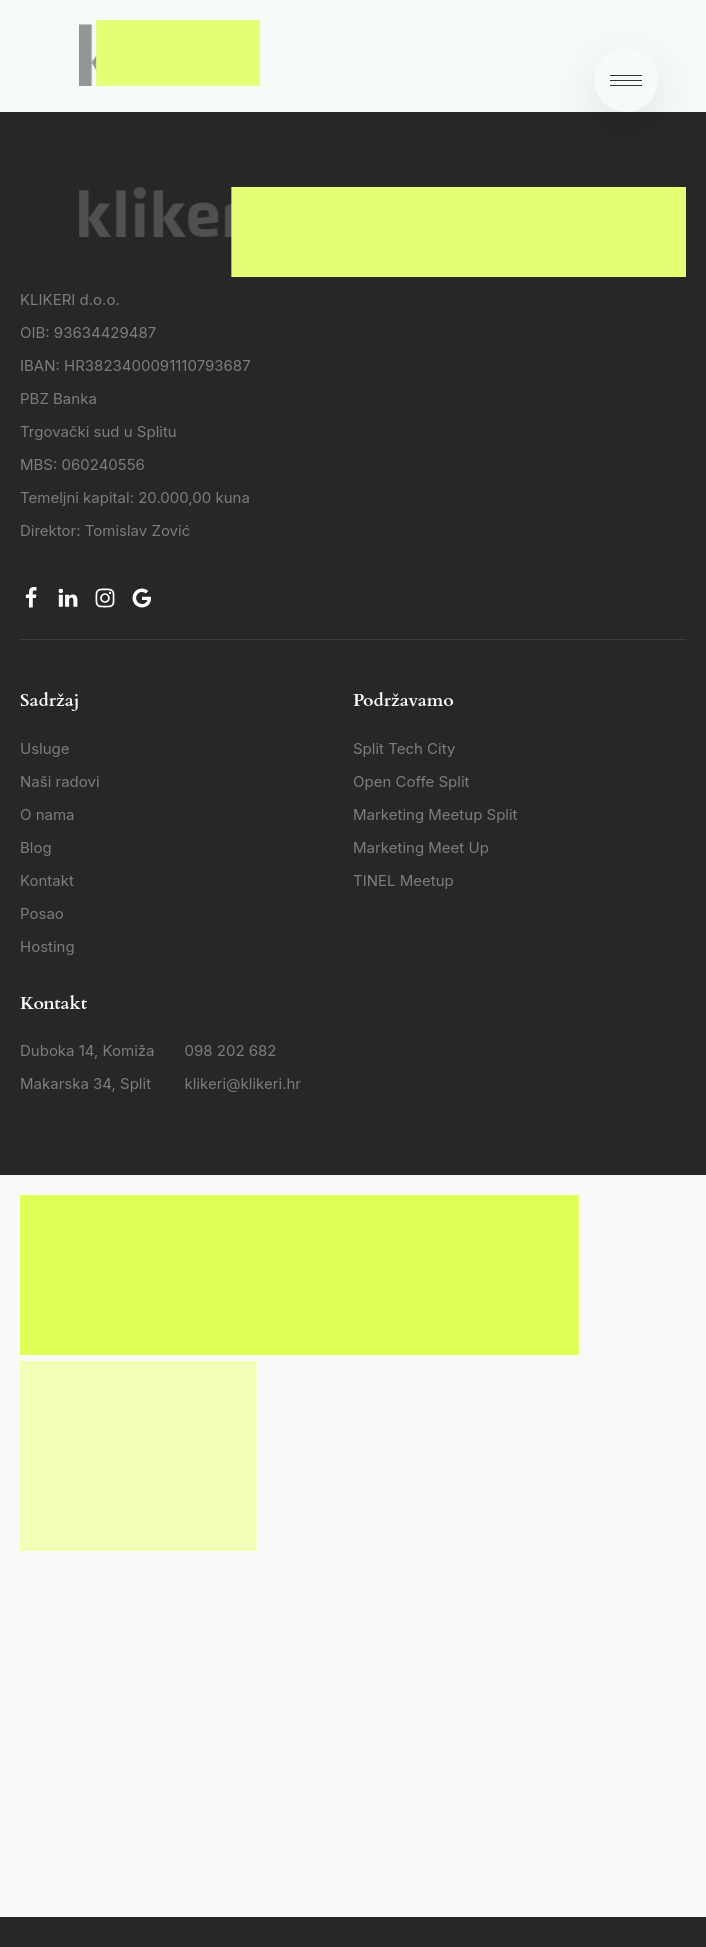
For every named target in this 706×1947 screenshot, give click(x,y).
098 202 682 (231, 1050)
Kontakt (47, 880)
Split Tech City (404, 748)
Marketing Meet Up (421, 847)
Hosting (47, 946)
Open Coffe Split (411, 781)
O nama (47, 814)
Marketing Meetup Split (435, 814)
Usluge (45, 748)
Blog (36, 847)
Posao (42, 913)
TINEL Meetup (403, 880)
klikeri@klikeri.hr (243, 1083)
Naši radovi (60, 781)
